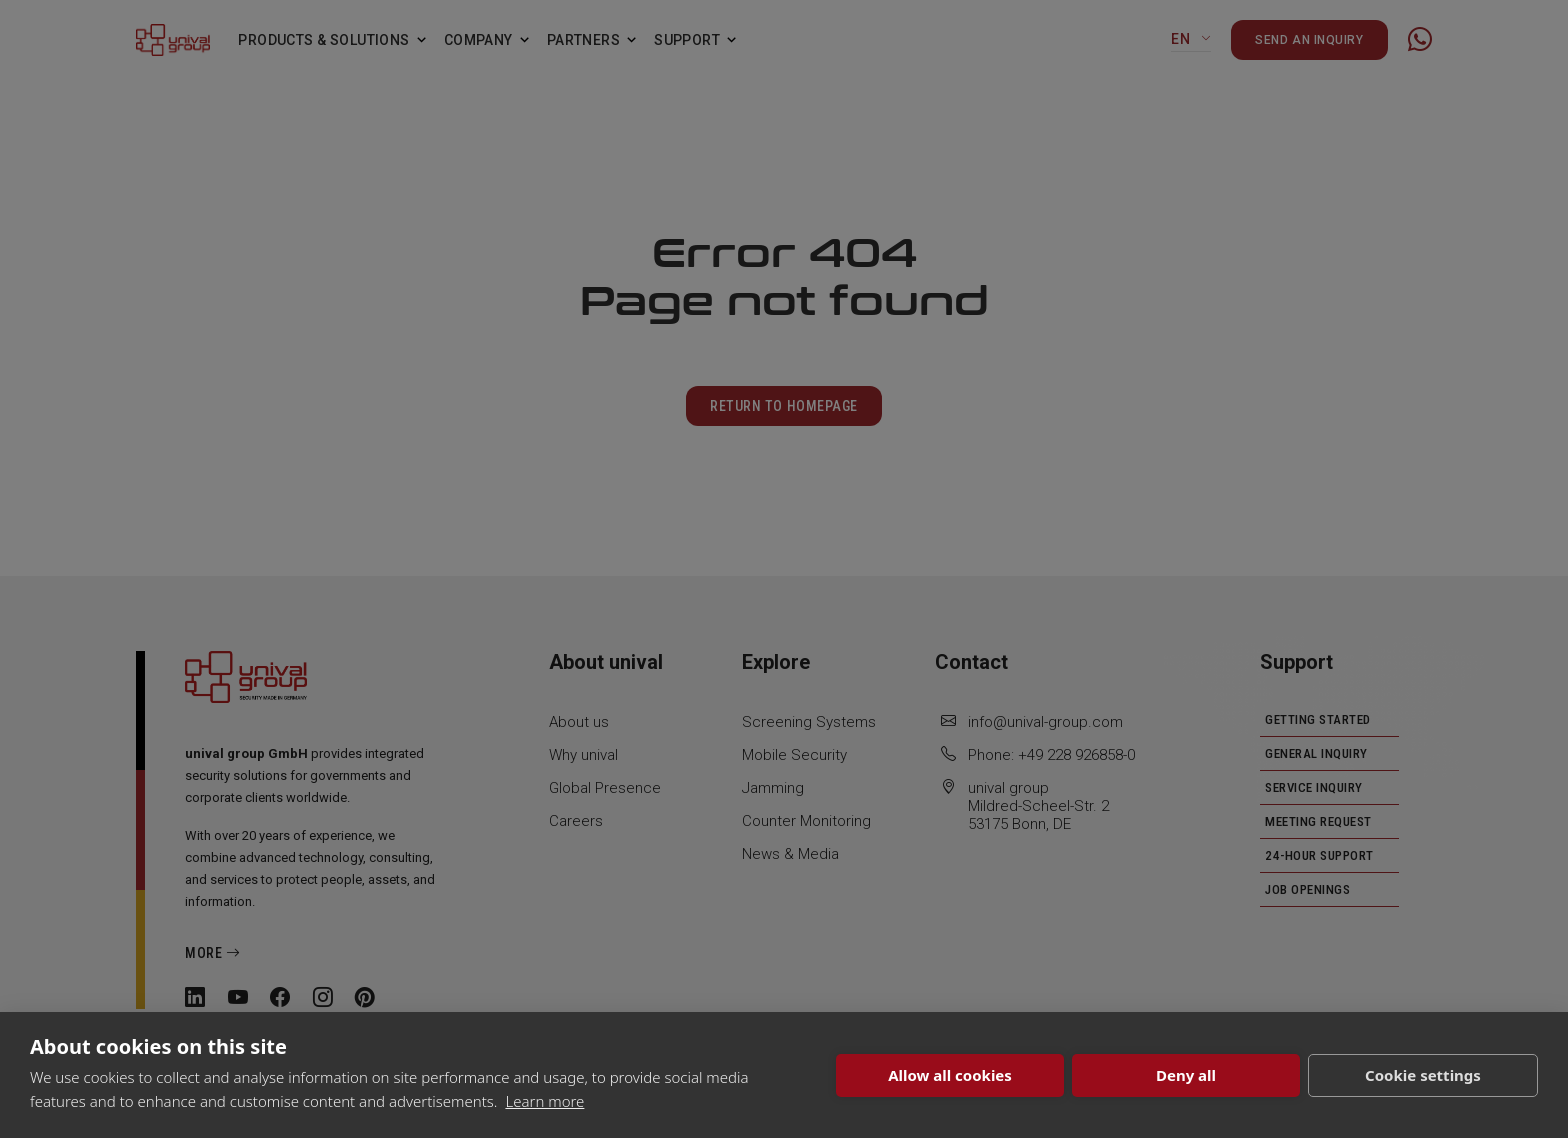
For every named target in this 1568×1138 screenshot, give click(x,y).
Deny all (1186, 1075)
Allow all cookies (950, 1075)
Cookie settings (1423, 1075)
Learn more (544, 1101)
